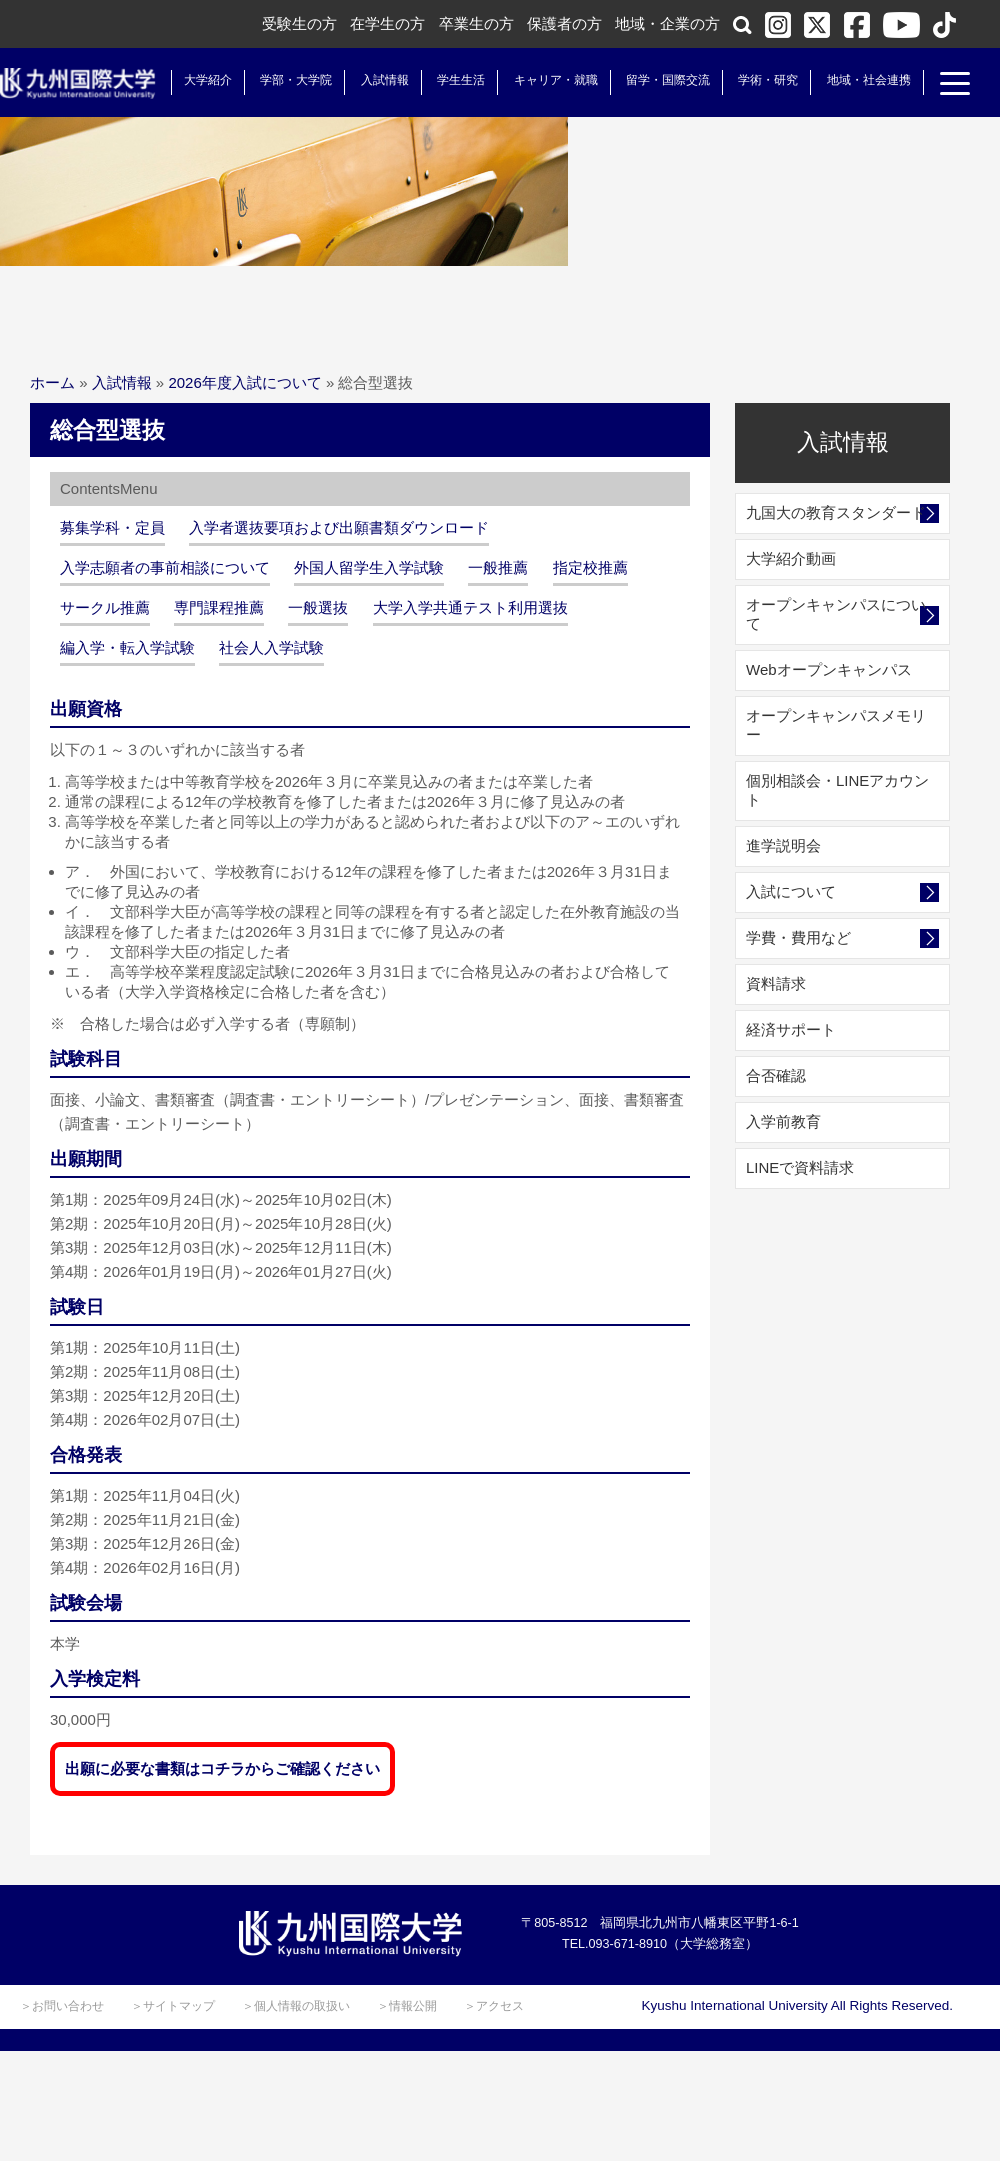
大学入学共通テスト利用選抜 (470, 607)
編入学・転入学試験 (127, 647)
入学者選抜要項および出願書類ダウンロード (339, 527)
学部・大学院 (280, 80)
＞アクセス (494, 2006)
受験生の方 (299, 23)
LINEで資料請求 (800, 1167)
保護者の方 (564, 23)
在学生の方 (387, 23)
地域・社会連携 (852, 80)
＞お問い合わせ (62, 2006)
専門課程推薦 (219, 607)
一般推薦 (498, 567)
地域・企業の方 (667, 23)
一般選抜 (318, 607)
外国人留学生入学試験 (369, 567)
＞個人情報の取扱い (296, 2006)
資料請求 (776, 983)
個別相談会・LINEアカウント (837, 790)
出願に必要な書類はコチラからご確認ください (222, 1768)
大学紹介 (192, 80)
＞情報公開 (407, 2006)
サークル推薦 (105, 607)
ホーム (52, 382)
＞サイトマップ (173, 2006)
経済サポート (791, 1029)
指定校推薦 (590, 567)
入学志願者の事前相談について (165, 567)
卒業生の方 (476, 23)
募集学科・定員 (112, 527)
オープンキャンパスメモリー (836, 725)
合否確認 (776, 1075)
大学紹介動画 (791, 558)
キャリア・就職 (539, 80)
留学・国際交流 (652, 80)
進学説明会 (783, 845)
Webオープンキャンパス (829, 669)
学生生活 (445, 80)
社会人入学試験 (271, 647)
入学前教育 (783, 1121)
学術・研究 (752, 80)
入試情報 (369, 80)
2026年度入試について (244, 382)
